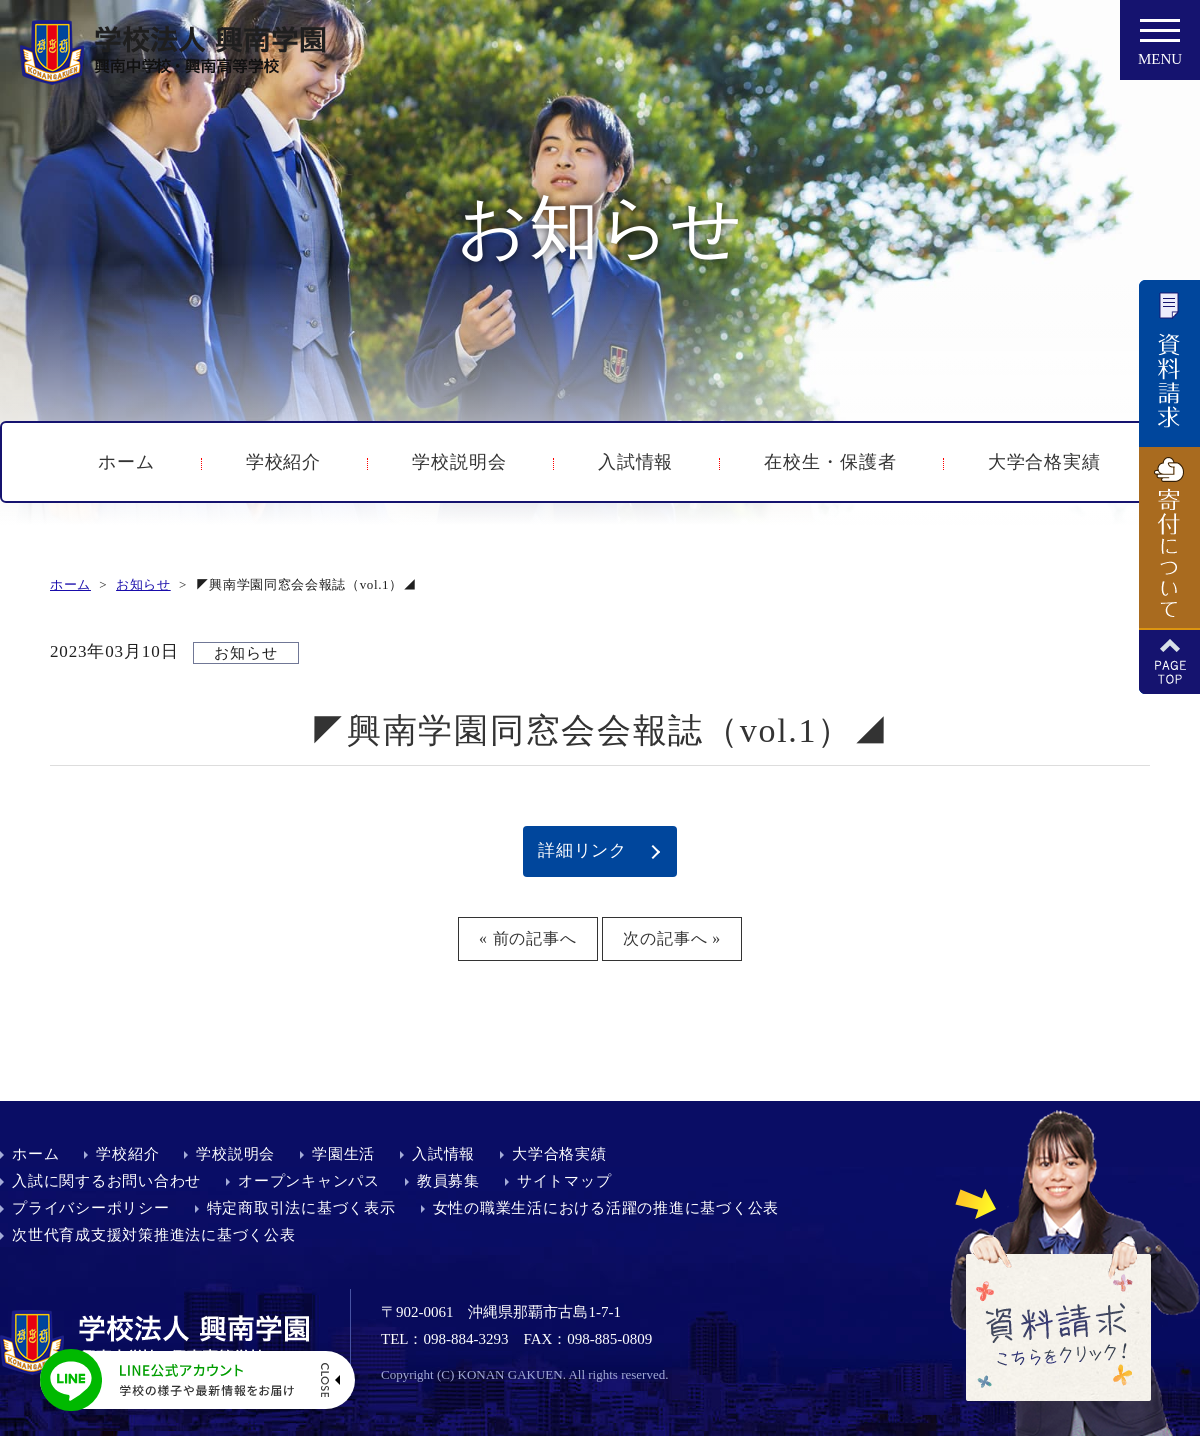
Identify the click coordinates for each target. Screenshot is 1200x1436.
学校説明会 (459, 462)
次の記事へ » (672, 938)
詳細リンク (582, 850)
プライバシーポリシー (91, 1208)
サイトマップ (564, 1181)
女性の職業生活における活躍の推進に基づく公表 (606, 1208)
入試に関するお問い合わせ (106, 1181)
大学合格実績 (1044, 462)
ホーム (126, 462)
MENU (1160, 48)
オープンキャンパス (309, 1181)
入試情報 (636, 462)
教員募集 (448, 1181)
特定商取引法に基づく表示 (301, 1208)
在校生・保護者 (830, 462)
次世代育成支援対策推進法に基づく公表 (154, 1235)
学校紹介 (284, 462)
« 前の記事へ (528, 938)
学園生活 (343, 1154)
